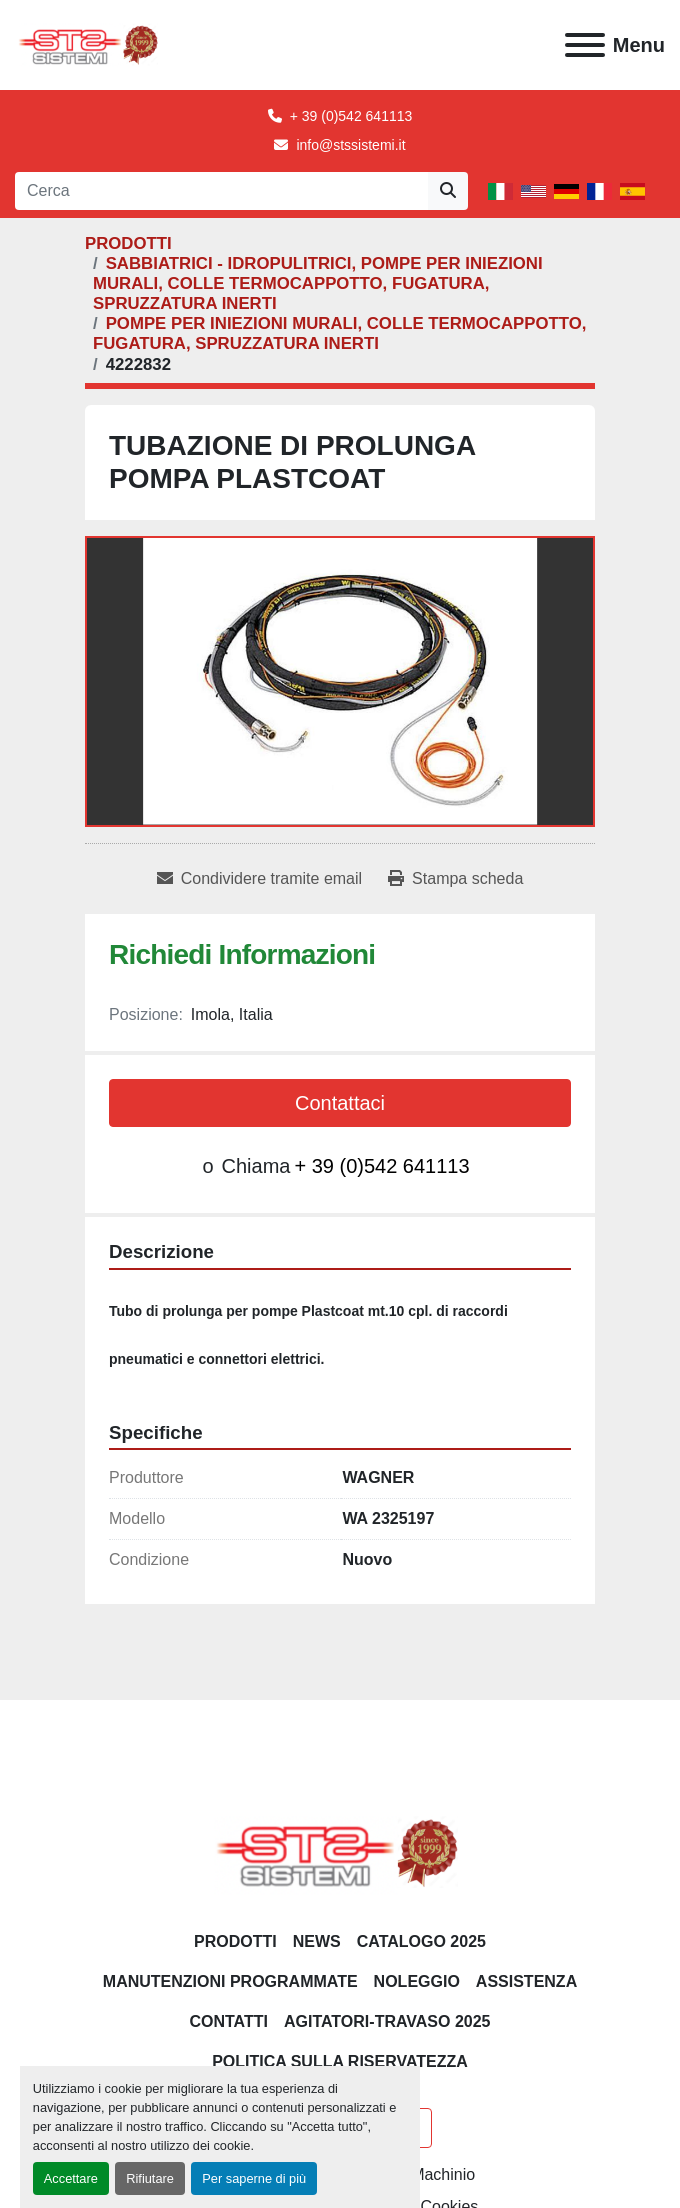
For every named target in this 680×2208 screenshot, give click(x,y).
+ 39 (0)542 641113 (351, 116)
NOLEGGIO (417, 1981)
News (317, 1941)
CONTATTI (228, 2021)
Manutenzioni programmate (230, 1981)
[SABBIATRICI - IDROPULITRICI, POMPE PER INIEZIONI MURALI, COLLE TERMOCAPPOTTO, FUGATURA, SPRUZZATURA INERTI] (318, 283)
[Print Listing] (455, 879)
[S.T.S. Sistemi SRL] (340, 1851)
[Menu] (585, 45)
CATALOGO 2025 (421, 1941)
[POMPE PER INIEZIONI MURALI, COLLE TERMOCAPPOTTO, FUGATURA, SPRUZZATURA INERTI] (339, 333)
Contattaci (340, 1103)
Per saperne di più (254, 2178)
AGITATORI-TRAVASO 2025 (387, 2021)
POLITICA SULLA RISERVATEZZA (340, 2061)
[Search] (221, 191)
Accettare (71, 2178)
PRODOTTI (235, 1941)
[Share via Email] (259, 879)
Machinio (443, 2174)
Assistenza (526, 1981)
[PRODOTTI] (128, 243)
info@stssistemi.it (350, 145)
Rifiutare (150, 2178)
